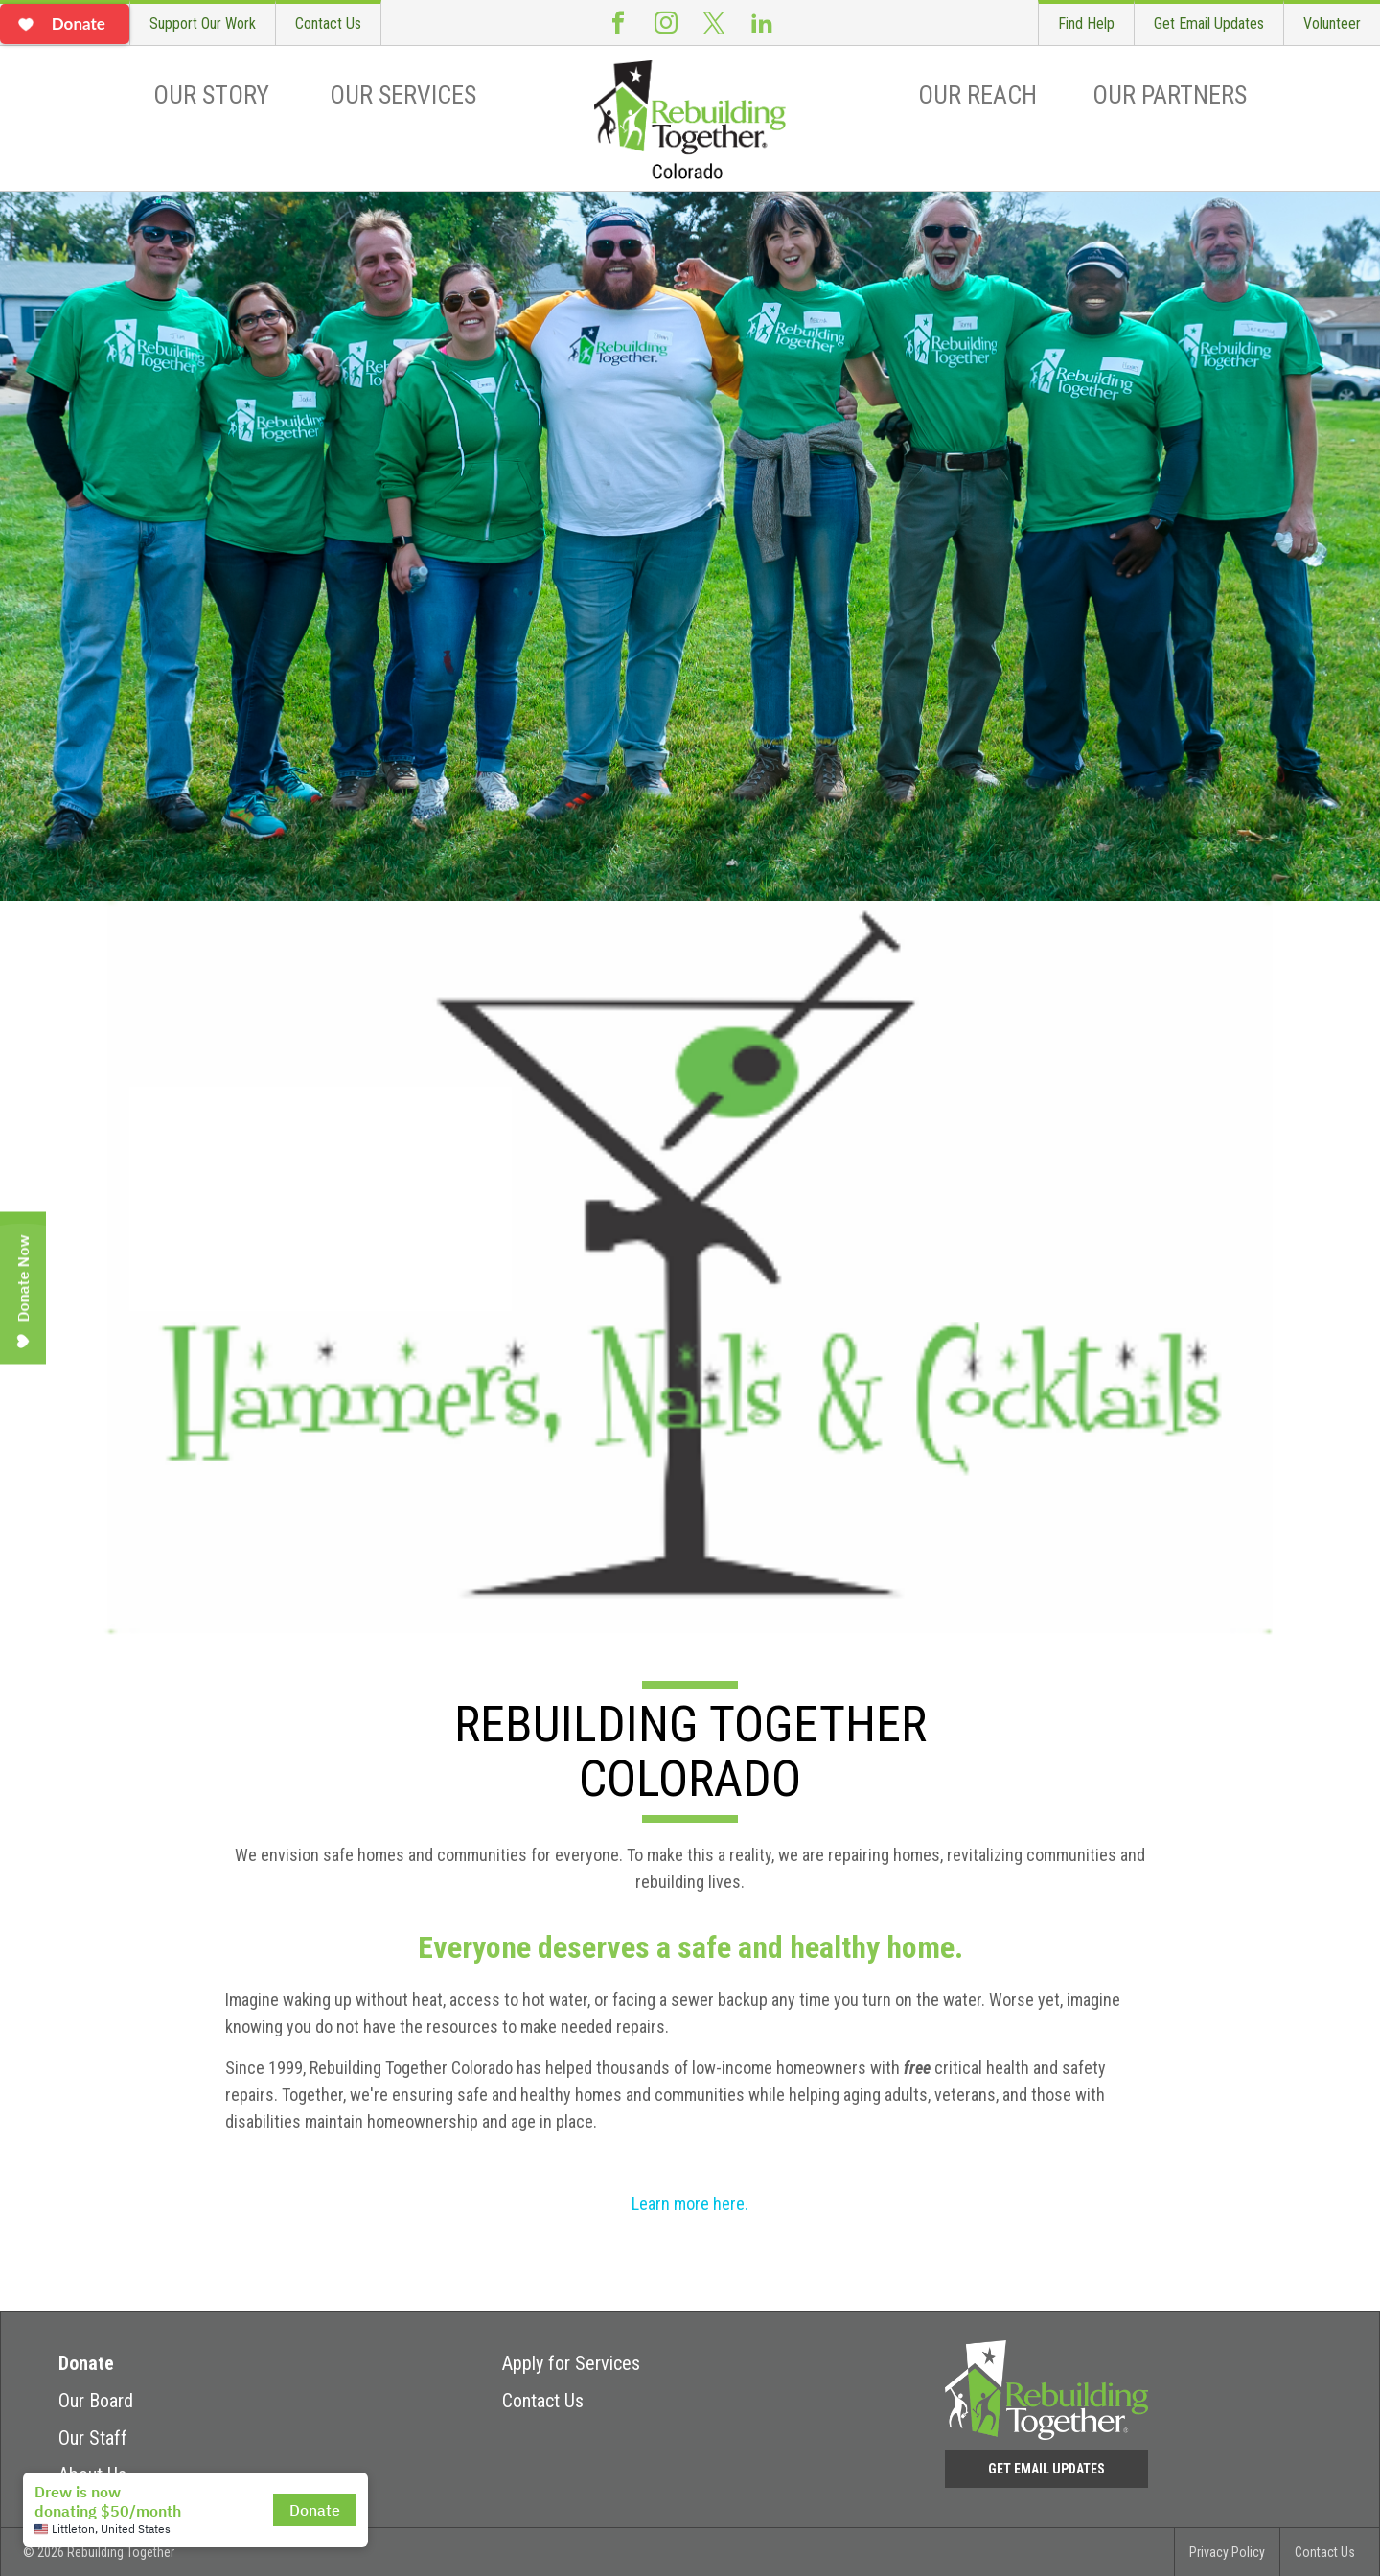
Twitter (714, 22)
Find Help (1086, 23)
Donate (86, 2363)
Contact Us (328, 23)
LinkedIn (762, 22)
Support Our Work (203, 23)
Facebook (618, 22)
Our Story (211, 94)
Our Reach (977, 94)
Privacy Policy (1227, 2552)
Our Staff (92, 2438)
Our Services (403, 94)
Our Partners (1169, 94)
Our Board (95, 2400)
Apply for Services (571, 2363)
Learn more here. (690, 2204)
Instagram (666, 22)
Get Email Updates (1209, 23)
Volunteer (1332, 23)
